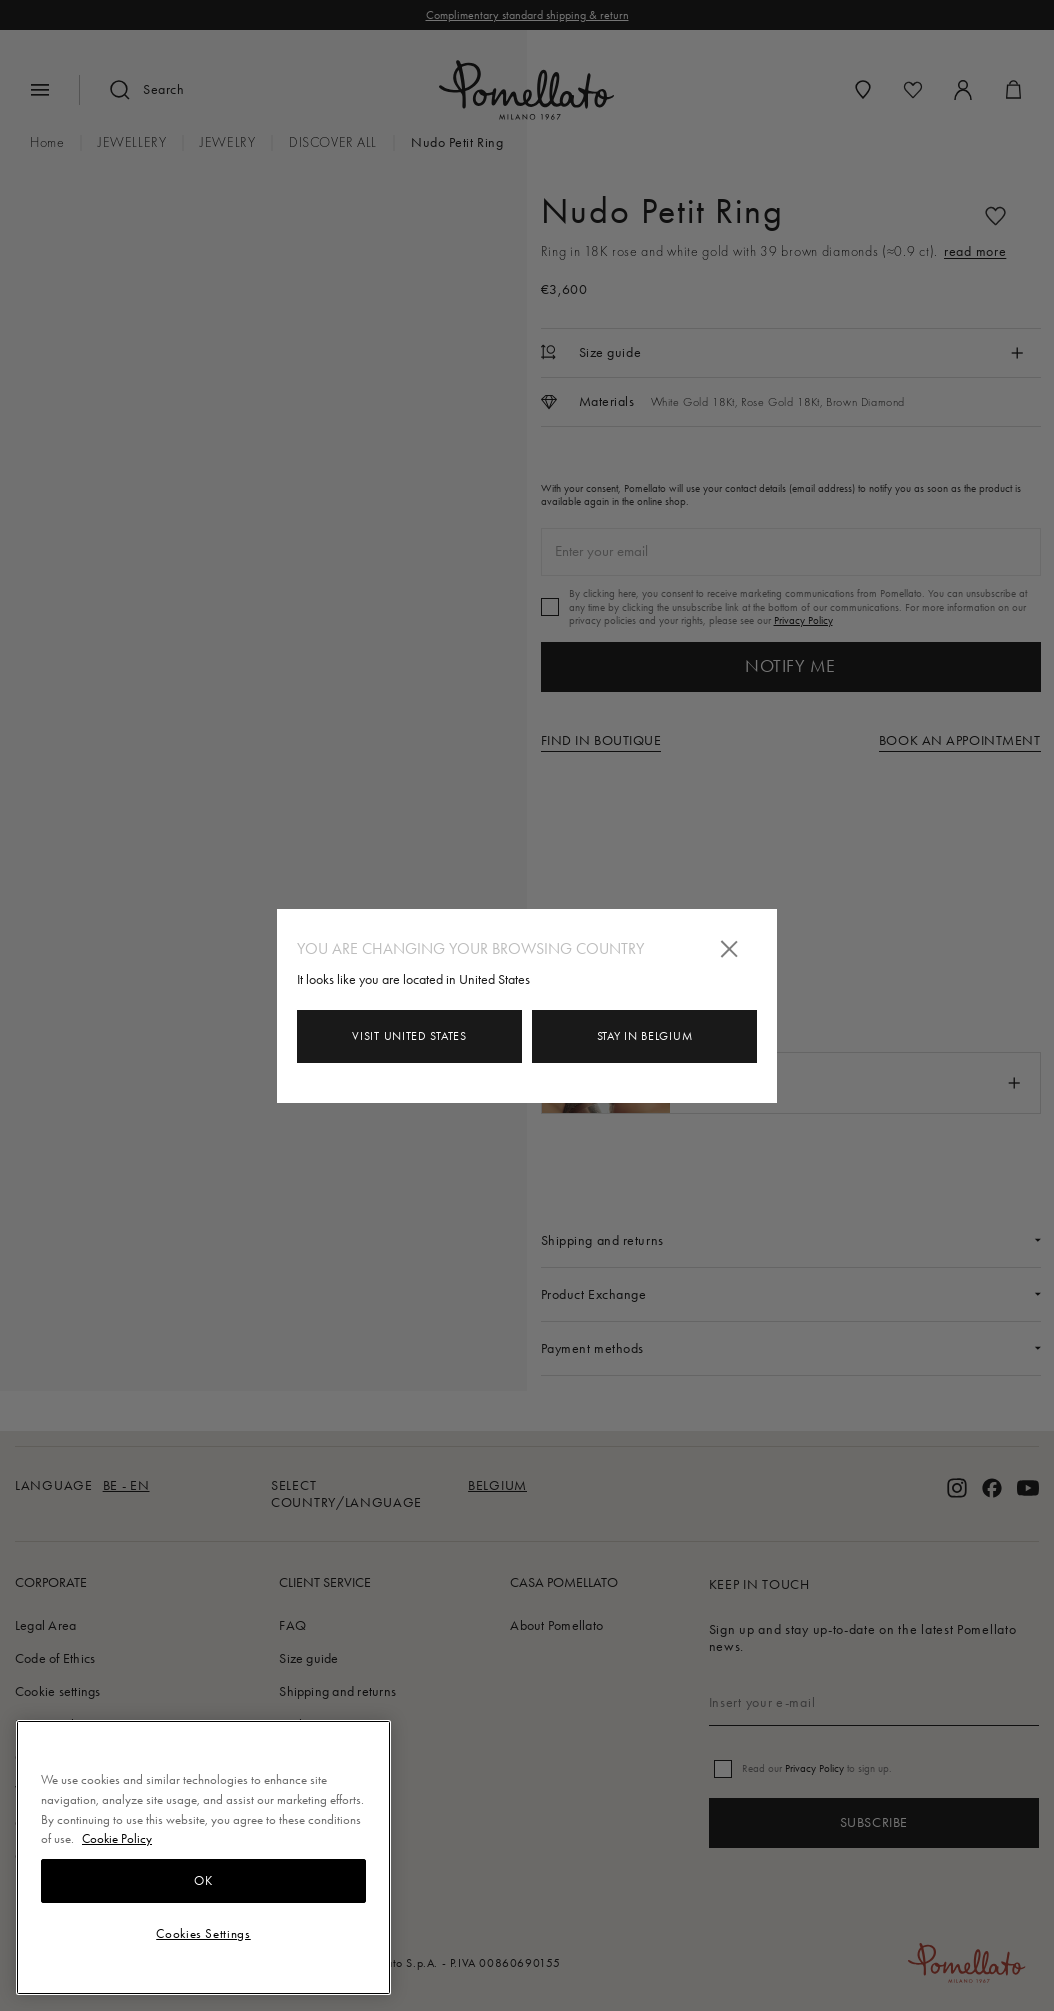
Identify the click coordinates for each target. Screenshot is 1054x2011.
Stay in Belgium (645, 1036)
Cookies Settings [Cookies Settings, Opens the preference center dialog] (203, 1933)
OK (203, 1880)
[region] (203, 1857)
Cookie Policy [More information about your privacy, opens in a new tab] (117, 1838)
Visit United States (409, 1036)
